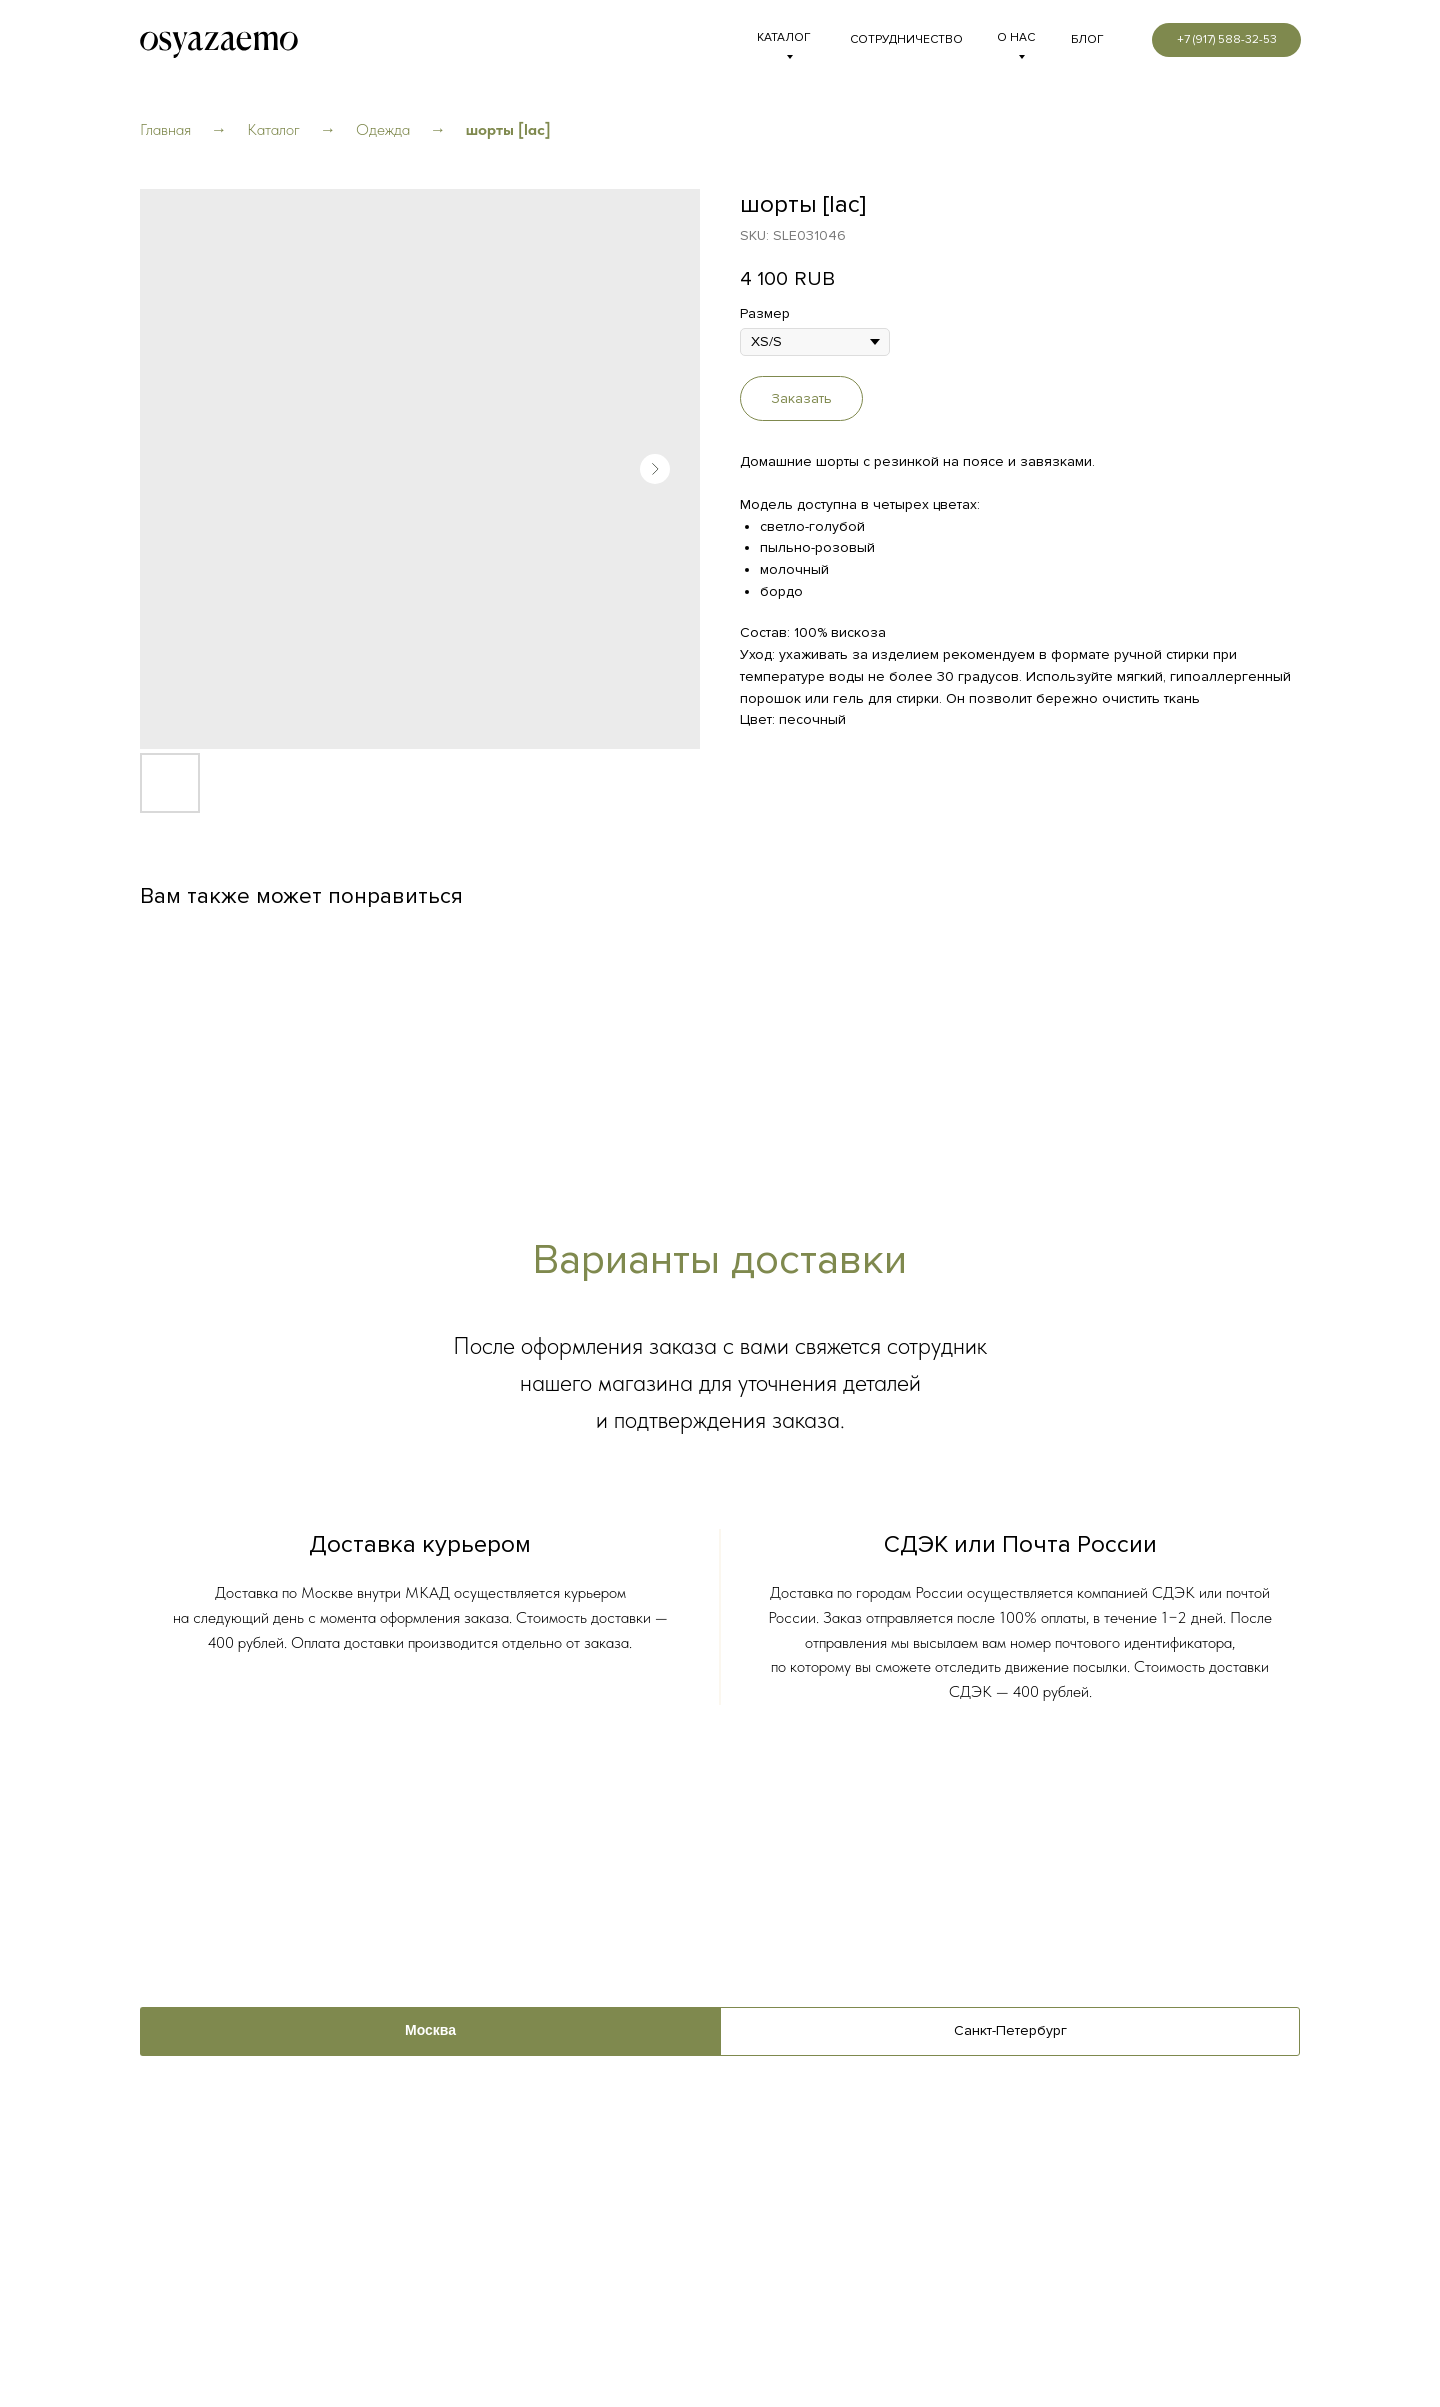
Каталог (273, 129)
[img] (219, 41)
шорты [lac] (508, 129)
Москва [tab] (430, 2031)
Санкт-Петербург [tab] (1010, 2030)
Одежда (383, 129)
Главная (165, 129)
